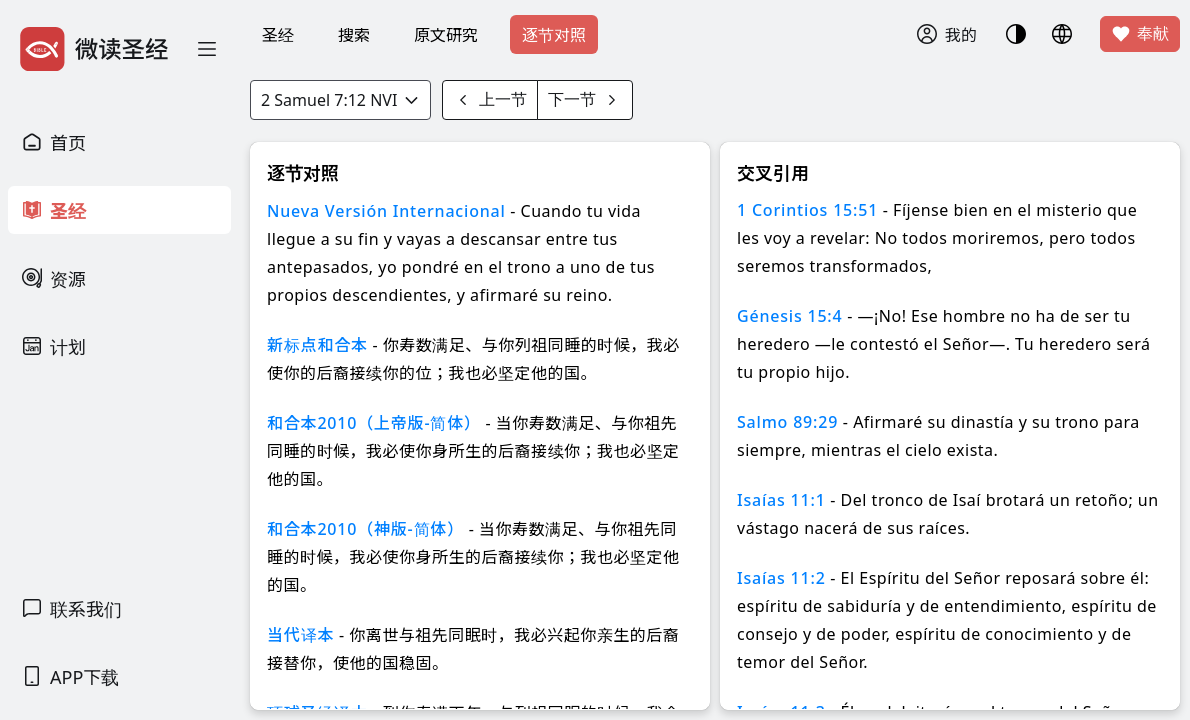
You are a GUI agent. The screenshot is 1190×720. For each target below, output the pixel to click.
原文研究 (446, 35)
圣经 (278, 35)
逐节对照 (554, 35)
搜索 (354, 35)
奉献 (1140, 34)
